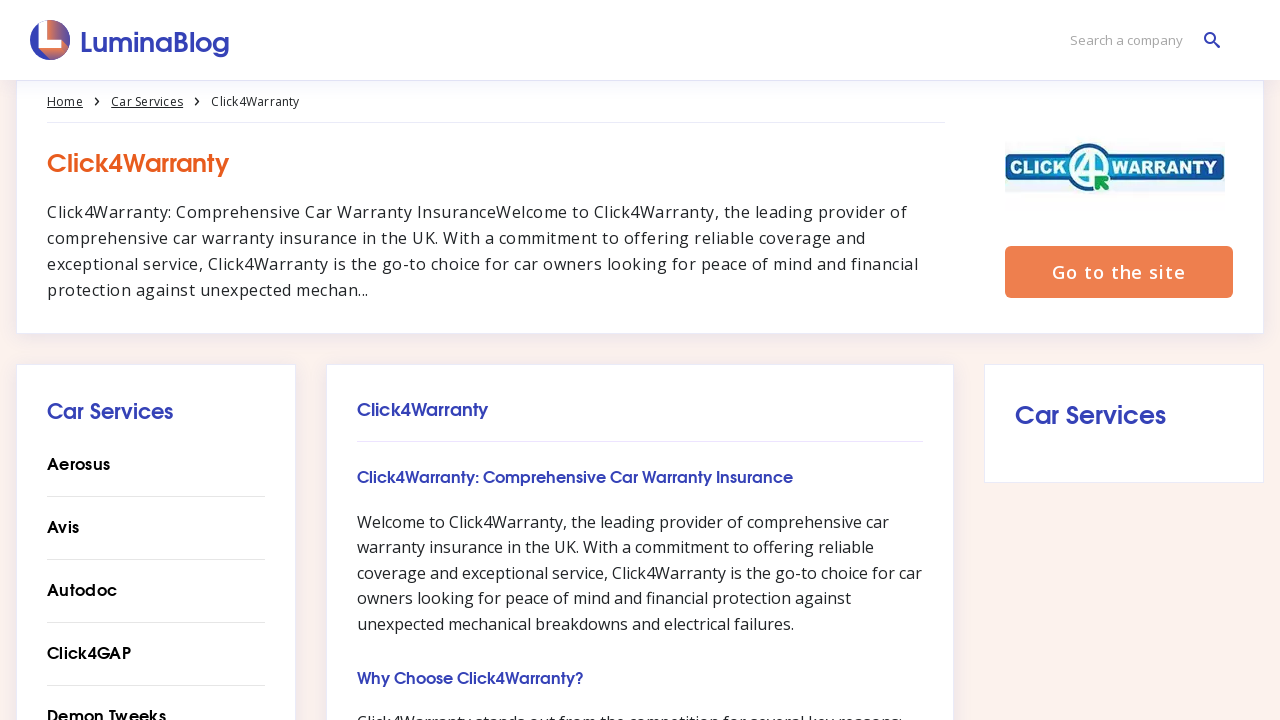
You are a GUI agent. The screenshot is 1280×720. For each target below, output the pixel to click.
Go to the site (1119, 272)
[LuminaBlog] (130, 40)
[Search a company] (1140, 40)
